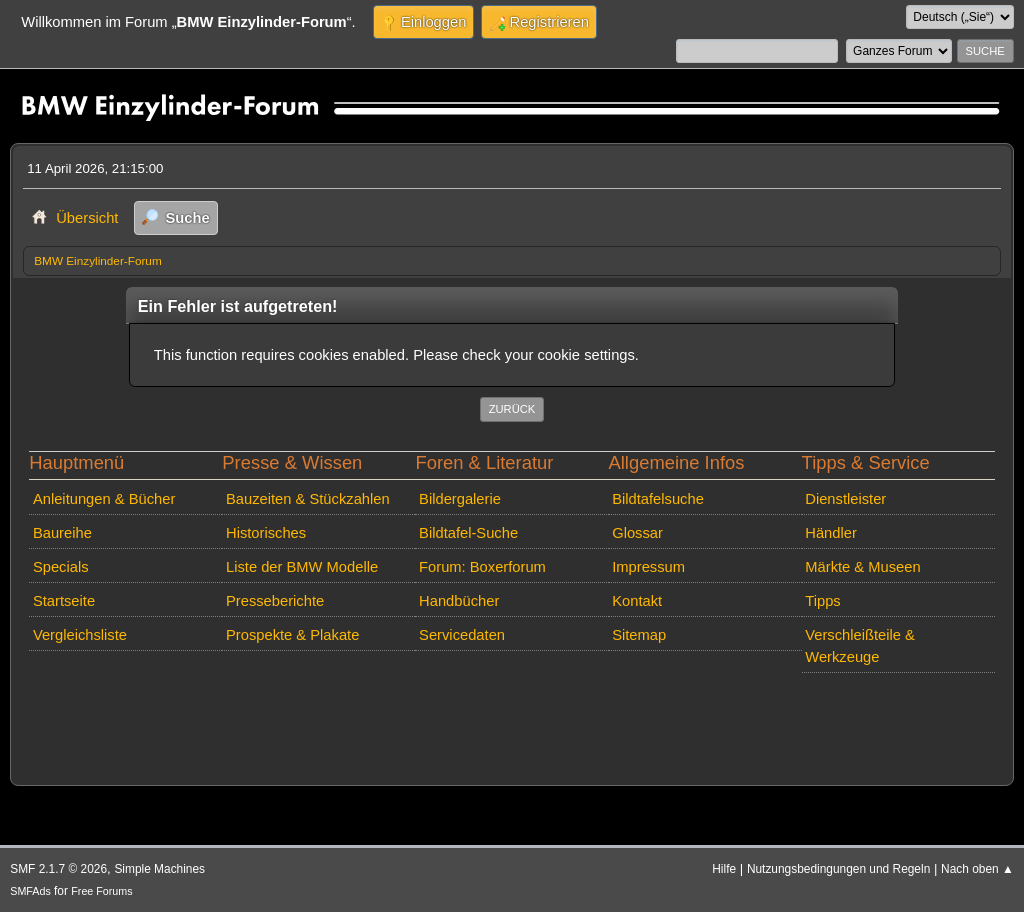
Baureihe (62, 533)
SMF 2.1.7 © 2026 (58, 869)
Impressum (648, 567)
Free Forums (101, 891)
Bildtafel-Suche (468, 533)
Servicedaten (462, 635)
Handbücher (459, 601)
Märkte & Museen (862, 567)
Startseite (64, 601)
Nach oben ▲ (977, 869)
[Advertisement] (387, 711)
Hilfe (724, 869)
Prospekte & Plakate (292, 635)
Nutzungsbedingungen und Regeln (838, 869)
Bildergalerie (460, 499)
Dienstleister (845, 499)
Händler (831, 533)
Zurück (512, 409)
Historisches (266, 533)
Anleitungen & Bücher (104, 499)
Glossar (637, 533)
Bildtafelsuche (658, 499)
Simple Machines (159, 869)
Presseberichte (275, 601)
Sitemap (639, 635)
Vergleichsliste (80, 635)
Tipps (822, 601)
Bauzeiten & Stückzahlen (308, 499)
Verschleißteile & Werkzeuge (860, 646)
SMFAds (30, 891)
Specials (61, 567)
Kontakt (637, 601)
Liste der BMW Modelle (302, 567)
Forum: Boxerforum (482, 567)
